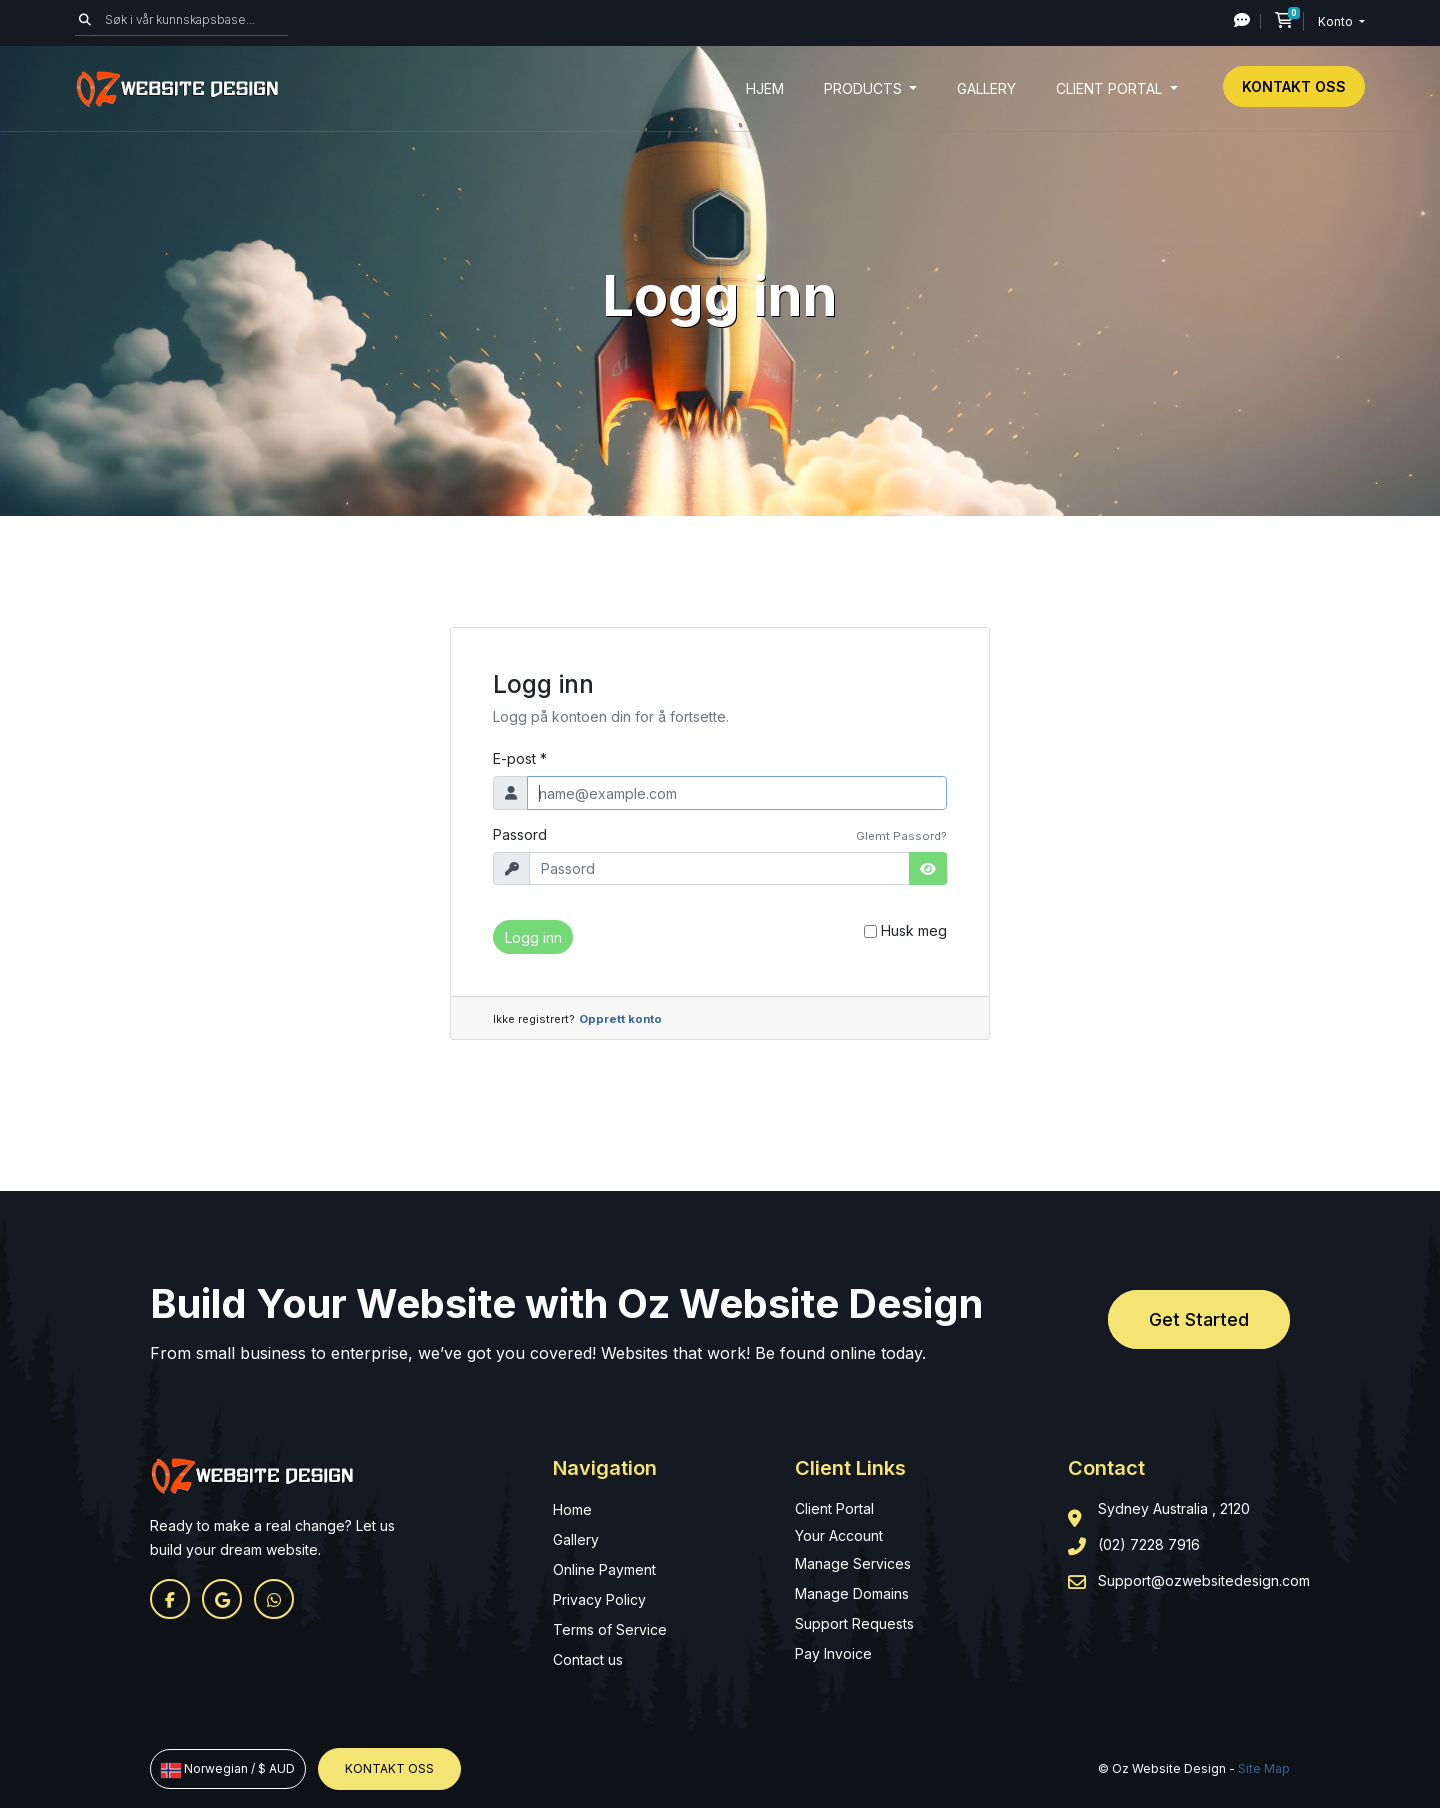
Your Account (839, 1535)
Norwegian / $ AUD (228, 1769)
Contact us (588, 1659)
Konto (1337, 21)
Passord (520, 834)
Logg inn (533, 937)
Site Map (1264, 1768)
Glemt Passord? (901, 836)
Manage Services (853, 1563)
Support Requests (854, 1623)
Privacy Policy (599, 1599)
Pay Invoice (833, 1653)
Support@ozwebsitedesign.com (1204, 1580)
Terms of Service (610, 1629)
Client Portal (1111, 88)
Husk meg (914, 930)
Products (865, 88)
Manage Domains (852, 1593)
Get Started (1199, 1319)
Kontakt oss (1294, 86)
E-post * (520, 758)
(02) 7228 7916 (1149, 1544)
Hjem (765, 88)
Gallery (986, 88)
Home (572, 1509)
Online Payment (604, 1569)
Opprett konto (620, 1019)
